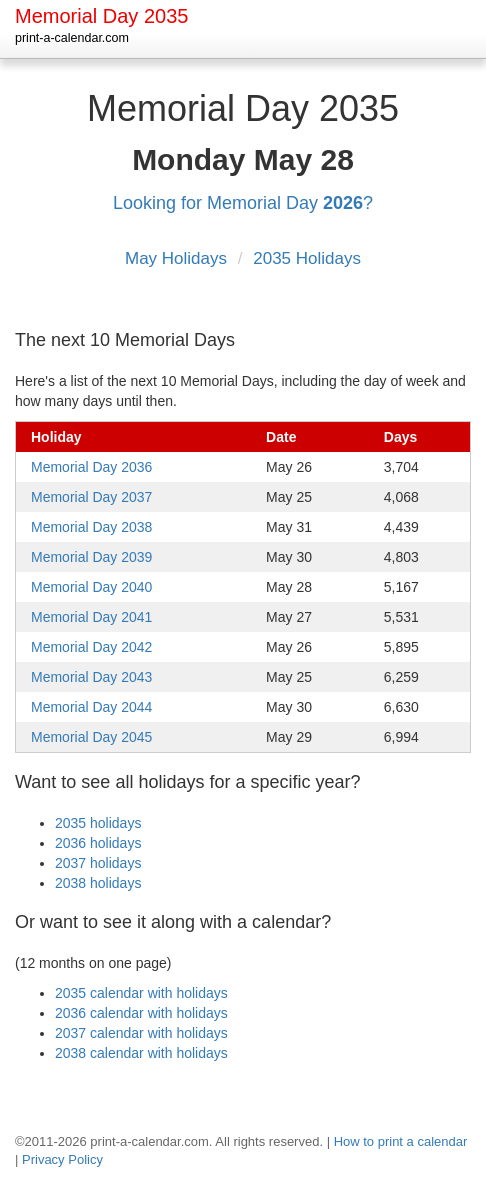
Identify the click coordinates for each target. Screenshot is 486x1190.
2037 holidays (98, 863)
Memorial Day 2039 (91, 557)
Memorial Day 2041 (91, 617)
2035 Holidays (307, 258)
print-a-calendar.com (72, 38)
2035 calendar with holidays (141, 993)
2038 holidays (98, 883)
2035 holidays (98, 823)
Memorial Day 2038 (91, 527)
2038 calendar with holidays (141, 1053)
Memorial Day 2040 (91, 587)
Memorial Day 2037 (91, 497)
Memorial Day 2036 (91, 467)
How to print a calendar (401, 1141)
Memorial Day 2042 (91, 647)
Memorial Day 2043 (91, 677)
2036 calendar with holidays (141, 1013)
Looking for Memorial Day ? (243, 203)
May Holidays (178, 258)
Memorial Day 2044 (91, 707)
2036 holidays (98, 843)
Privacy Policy (62, 1159)
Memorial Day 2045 (91, 737)
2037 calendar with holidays (141, 1033)
